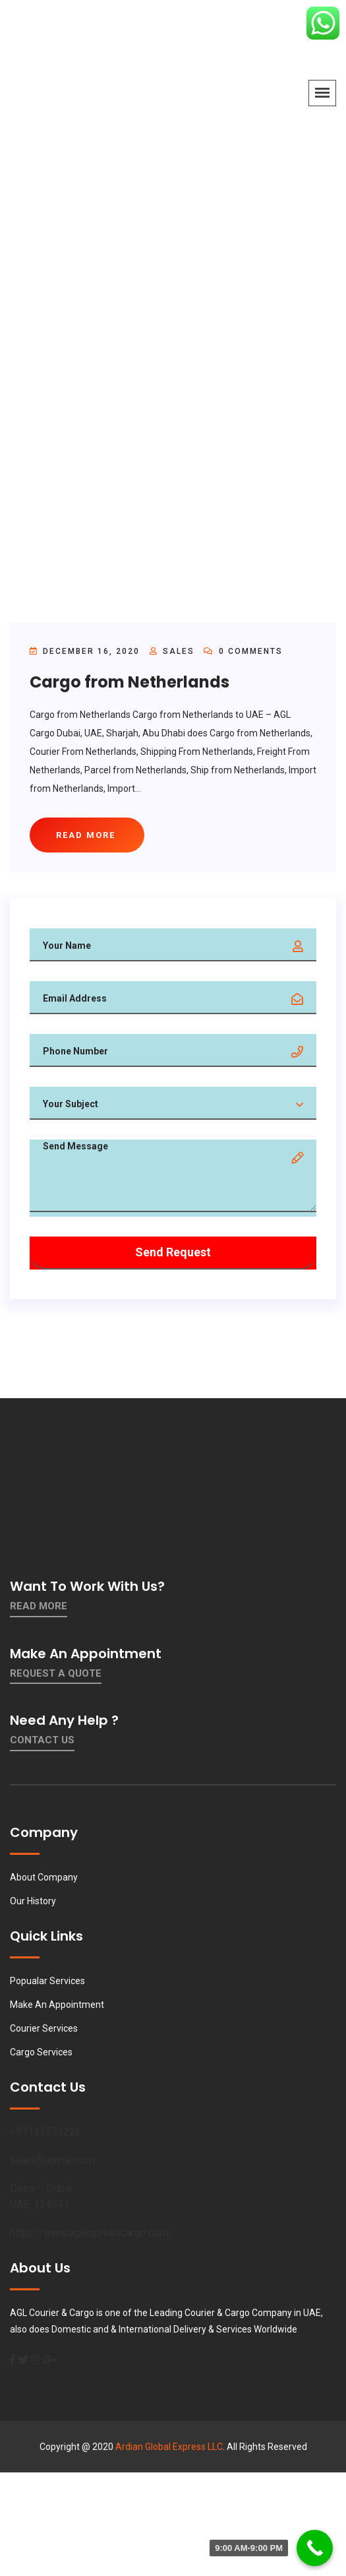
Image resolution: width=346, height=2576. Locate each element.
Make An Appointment (57, 2004)
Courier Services (44, 2028)
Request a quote (55, 1673)
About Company (44, 1877)
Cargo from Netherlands (129, 682)
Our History (33, 1901)
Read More (38, 1606)
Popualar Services (47, 1981)
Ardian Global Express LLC (169, 2446)
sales (178, 651)
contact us (42, 1740)
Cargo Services (41, 2052)
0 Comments (243, 651)
